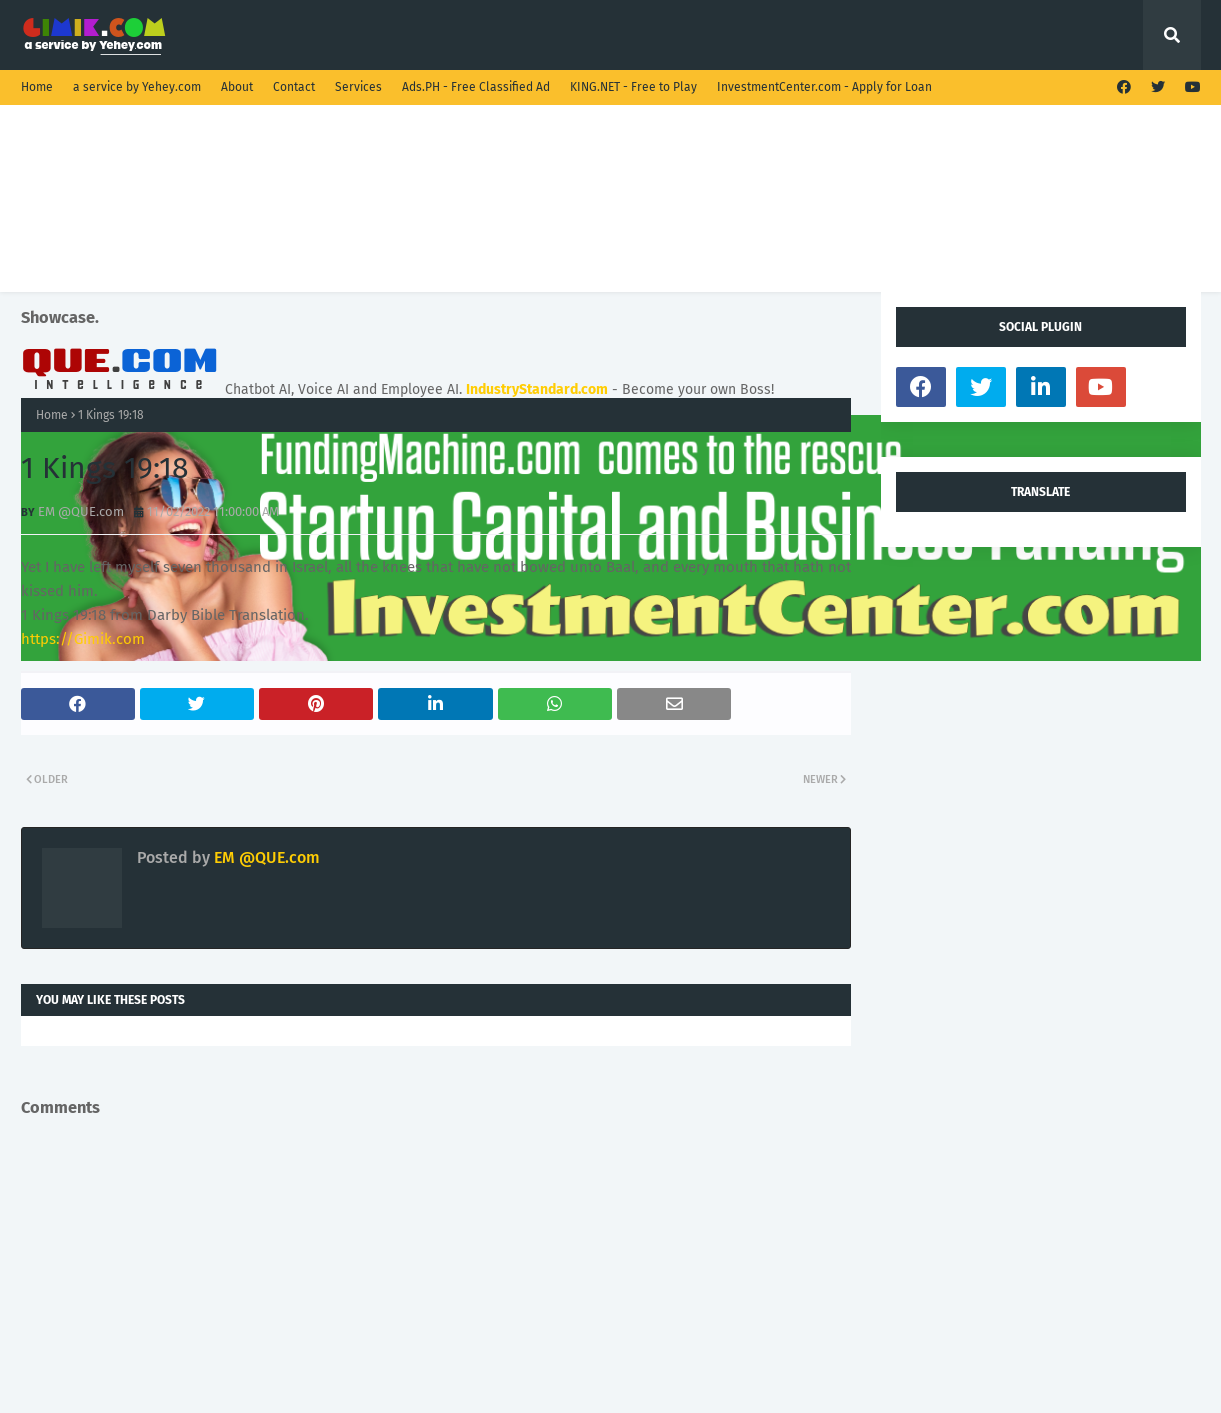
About (237, 87)
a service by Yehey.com (137, 87)
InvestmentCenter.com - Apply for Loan (824, 87)
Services (358, 87)
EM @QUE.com (81, 511)
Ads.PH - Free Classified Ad (476, 87)
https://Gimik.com (83, 639)
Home (37, 87)
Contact (294, 87)
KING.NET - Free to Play (633, 87)
